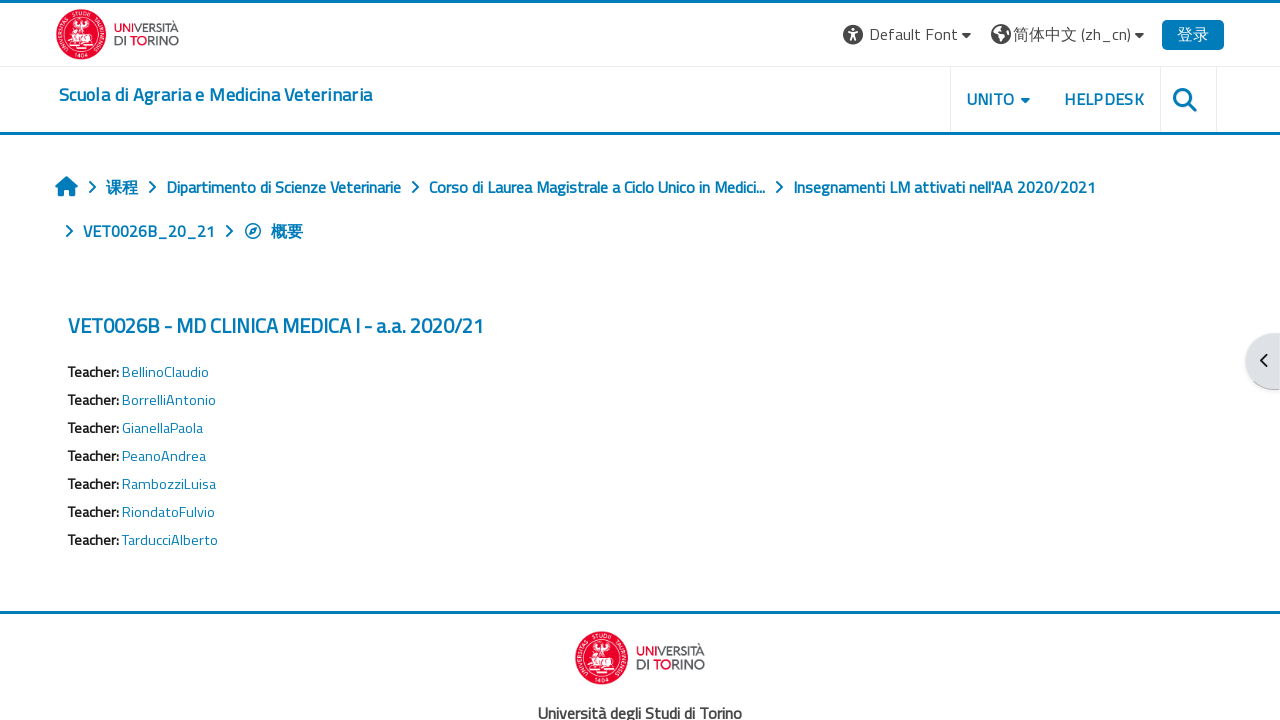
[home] (215, 95)
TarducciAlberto (170, 540)
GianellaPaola (162, 428)
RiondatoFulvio (168, 512)
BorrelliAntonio (169, 400)
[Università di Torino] (117, 32)
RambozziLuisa (169, 484)
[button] (909, 34)
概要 (273, 231)
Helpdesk (1104, 99)
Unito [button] (991, 99)
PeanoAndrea (164, 456)
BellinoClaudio (165, 372)
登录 (1193, 34)
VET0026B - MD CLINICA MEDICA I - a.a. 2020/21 (276, 325)
